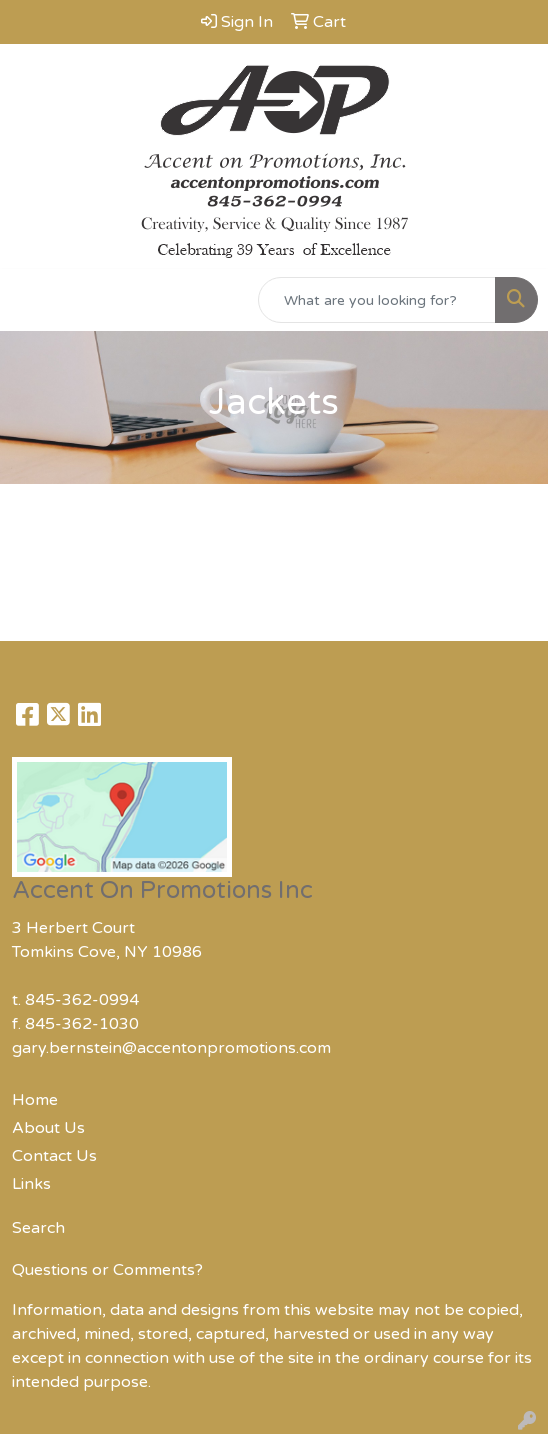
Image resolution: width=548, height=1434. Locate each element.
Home (35, 1100)
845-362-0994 (82, 1000)
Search (38, 1228)
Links (31, 1184)
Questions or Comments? (107, 1270)
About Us (48, 1128)
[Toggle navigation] (31, 300)
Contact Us (54, 1156)
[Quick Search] (377, 300)
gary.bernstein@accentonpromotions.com (171, 1048)
